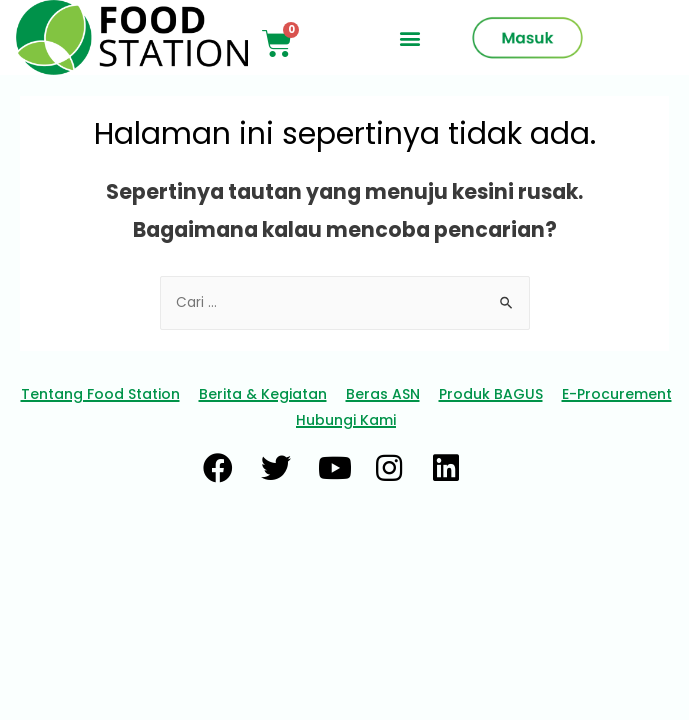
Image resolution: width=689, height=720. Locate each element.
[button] (409, 37)
